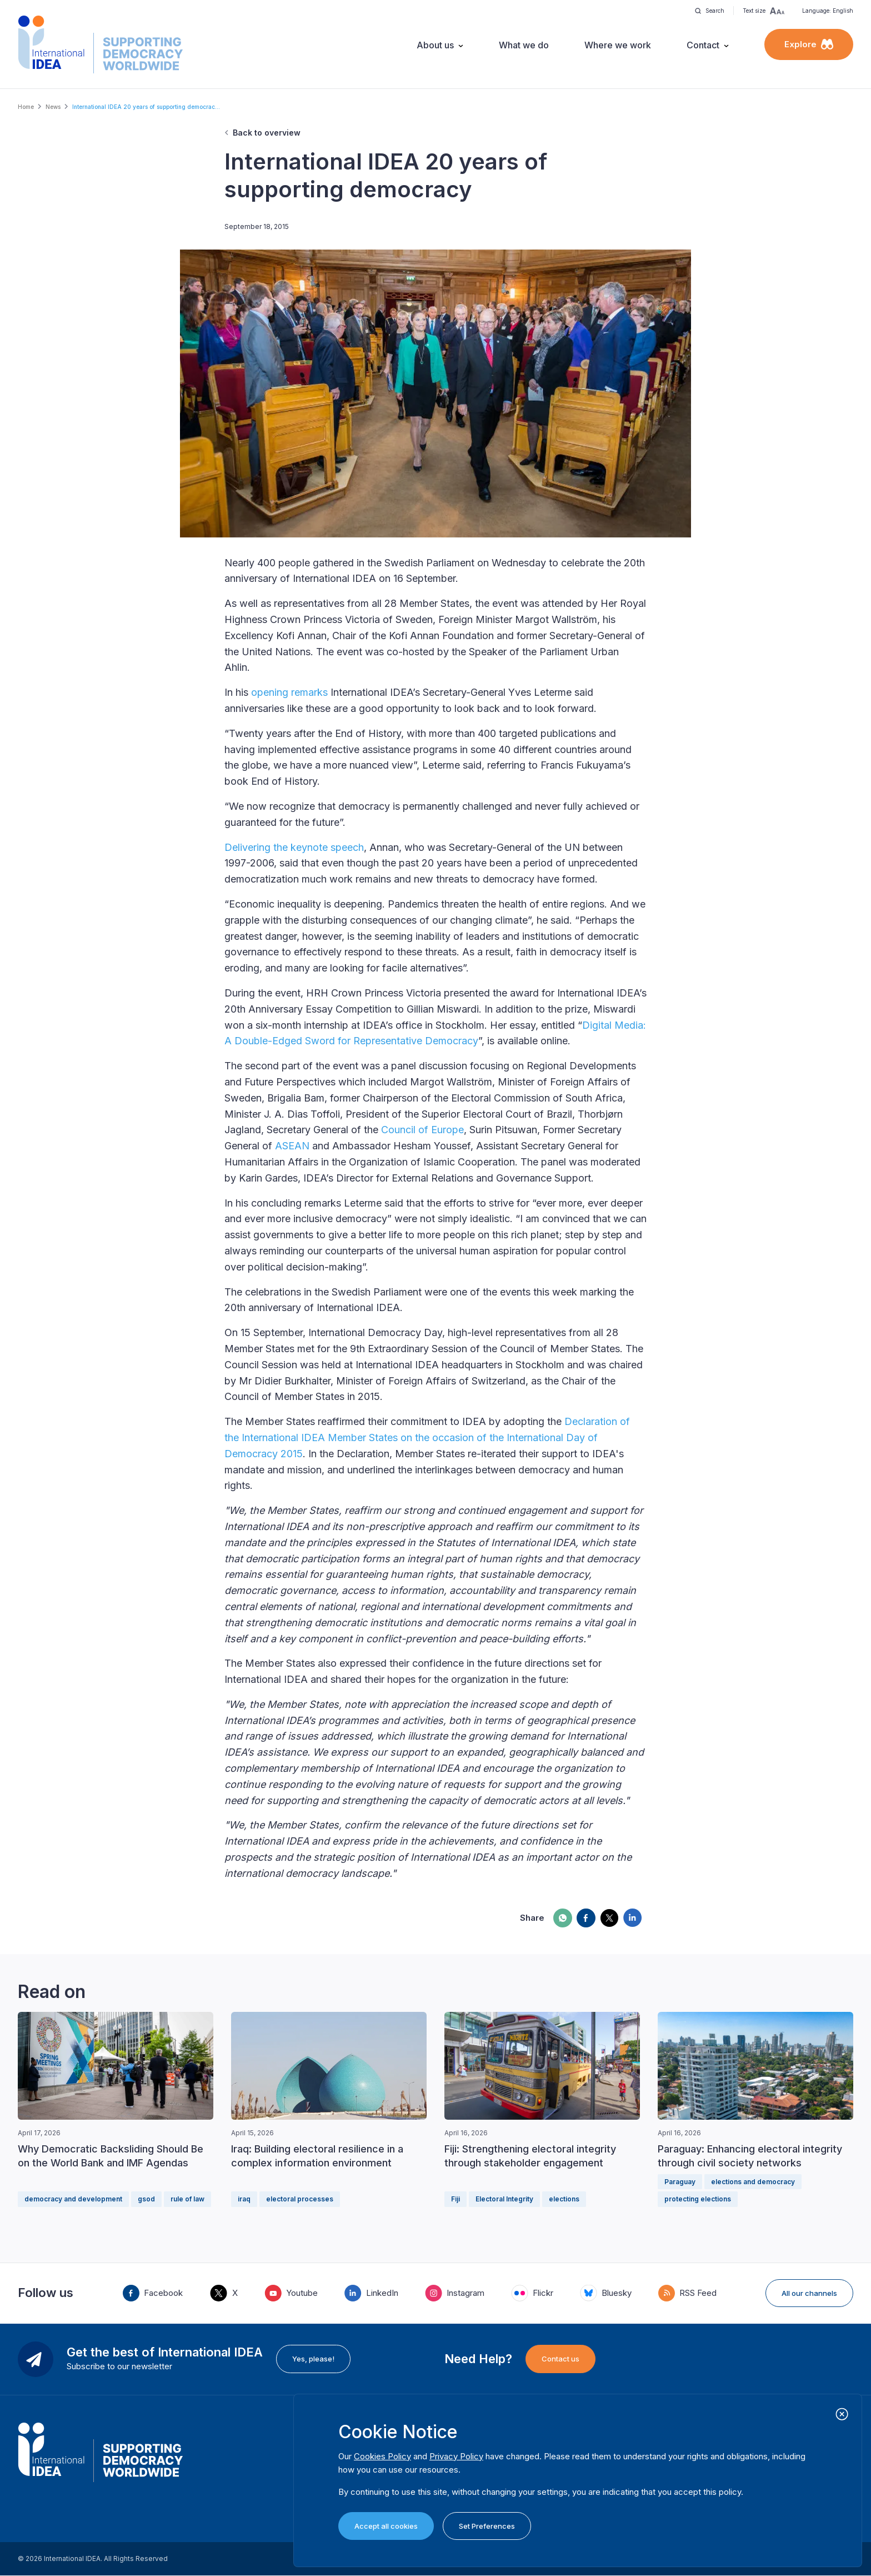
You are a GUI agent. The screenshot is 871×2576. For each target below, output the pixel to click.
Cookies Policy (382, 2456)
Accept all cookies (386, 2526)
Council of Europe (422, 1129)
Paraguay (679, 2182)
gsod (146, 2199)
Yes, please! (313, 2358)
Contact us (560, 2358)
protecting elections (697, 2199)
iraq (244, 2199)
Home (26, 106)
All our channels (809, 2293)
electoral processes (299, 2199)
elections (564, 2199)
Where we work (617, 45)
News (53, 106)
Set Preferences (487, 2526)
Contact (703, 45)
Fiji (455, 2199)
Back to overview (267, 132)
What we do (524, 45)
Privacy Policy (456, 2456)
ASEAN (292, 1146)
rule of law (187, 2199)
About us (435, 45)
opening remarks (289, 692)
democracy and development (73, 2199)
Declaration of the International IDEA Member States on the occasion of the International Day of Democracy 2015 (427, 1437)
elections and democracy (753, 2182)
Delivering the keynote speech (294, 847)
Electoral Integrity (504, 2199)
